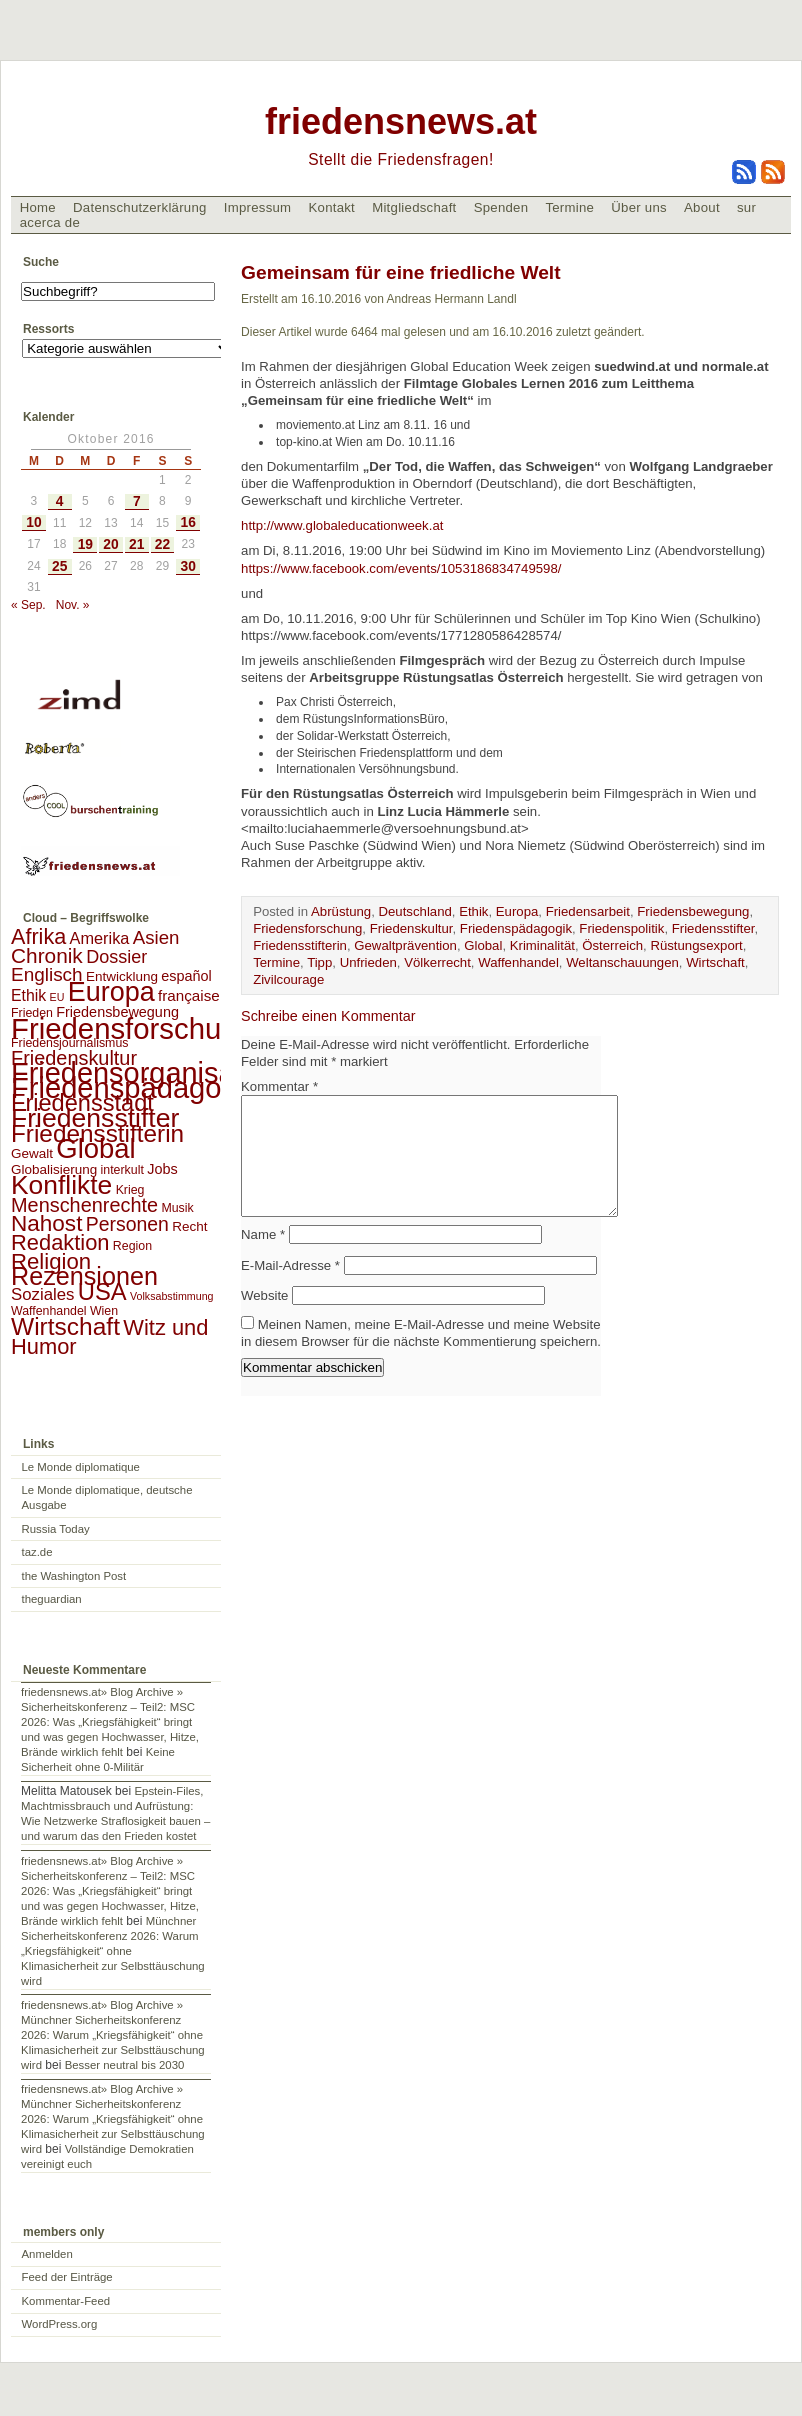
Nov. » (73, 605)
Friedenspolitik (621, 928)
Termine (569, 207)
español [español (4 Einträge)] (186, 976)
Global (483, 945)
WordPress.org (60, 2324)
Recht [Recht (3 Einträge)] (189, 1226)
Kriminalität (542, 945)
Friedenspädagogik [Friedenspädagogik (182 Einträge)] (135, 1088)
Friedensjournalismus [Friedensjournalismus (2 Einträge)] (69, 1043)
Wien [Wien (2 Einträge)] (104, 1311)
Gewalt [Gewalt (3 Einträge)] (32, 1153)
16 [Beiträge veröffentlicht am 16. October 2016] (188, 522)
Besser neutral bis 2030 (125, 2065)
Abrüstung (341, 911)
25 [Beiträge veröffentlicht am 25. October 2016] (59, 566)
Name (263, 1258)
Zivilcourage (288, 979)
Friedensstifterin (300, 945)
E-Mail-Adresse (290, 1289)
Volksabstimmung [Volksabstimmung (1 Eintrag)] (172, 1296)
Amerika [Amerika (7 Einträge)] (100, 938)
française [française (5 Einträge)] (189, 995)
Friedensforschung (307, 928)
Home (38, 207)
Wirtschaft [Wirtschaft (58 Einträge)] (65, 1326)
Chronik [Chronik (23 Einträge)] (47, 955)
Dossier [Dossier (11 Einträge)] (116, 957)
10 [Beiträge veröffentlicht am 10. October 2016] (33, 522)
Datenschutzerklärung (140, 207)
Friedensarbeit (588, 911)
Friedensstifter (713, 928)
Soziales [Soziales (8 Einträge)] (42, 1294)
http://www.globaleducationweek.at (344, 525)
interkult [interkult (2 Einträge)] (122, 1170)
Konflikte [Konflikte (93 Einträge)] (61, 1185)
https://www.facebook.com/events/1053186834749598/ (401, 568)
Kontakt (331, 207)
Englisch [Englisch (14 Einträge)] (47, 974)
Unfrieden (368, 962)
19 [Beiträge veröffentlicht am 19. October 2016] (85, 544)
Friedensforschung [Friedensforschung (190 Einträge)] (132, 1028)
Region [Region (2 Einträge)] (132, 1246)
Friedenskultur (411, 928)
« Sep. (28, 605)
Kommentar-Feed (66, 2301)
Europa (517, 911)
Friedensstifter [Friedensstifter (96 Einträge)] (95, 1118)
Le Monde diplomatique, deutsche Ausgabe (107, 1497)
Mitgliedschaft (414, 207)
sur (746, 207)
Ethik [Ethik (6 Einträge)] (28, 995)
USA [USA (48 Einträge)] (102, 1291)
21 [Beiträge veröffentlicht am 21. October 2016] (136, 544)
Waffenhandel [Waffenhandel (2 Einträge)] (49, 1311)
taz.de (37, 1552)
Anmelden (47, 2254)
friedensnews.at (401, 121)
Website (264, 1319)
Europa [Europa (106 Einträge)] (111, 992)
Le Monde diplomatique (81, 1467)
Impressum (258, 207)
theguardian (52, 1599)
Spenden (501, 207)
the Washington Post (74, 1576)
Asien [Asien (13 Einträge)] (156, 937)
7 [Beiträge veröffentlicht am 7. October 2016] (137, 501)
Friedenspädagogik (516, 928)
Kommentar (279, 1086)
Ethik (473, 911)
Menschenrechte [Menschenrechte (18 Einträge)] (84, 1205)
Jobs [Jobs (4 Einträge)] (162, 1169)
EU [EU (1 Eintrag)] (57, 997)
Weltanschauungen (622, 962)
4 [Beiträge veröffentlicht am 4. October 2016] (60, 501)
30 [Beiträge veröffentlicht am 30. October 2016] (188, 566)
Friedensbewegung (693, 911)
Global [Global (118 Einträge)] (95, 1148)
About (702, 207)
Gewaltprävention (405, 945)
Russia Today (56, 1529)
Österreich (612, 945)
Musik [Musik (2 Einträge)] (177, 1208)
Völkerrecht (437, 962)
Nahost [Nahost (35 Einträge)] (46, 1223)
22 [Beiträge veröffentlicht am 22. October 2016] (162, 544)
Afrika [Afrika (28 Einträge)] (38, 936)
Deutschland (415, 911)
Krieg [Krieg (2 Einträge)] (130, 1190)
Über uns (639, 207)
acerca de (50, 222)
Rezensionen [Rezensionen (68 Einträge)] (84, 1276)
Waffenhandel (518, 962)
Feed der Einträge (67, 2277)
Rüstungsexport (696, 945)
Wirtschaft (715, 962)
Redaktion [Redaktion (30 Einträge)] (60, 1242)
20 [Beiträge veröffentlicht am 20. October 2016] (110, 544)
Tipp (319, 962)
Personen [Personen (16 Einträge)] (127, 1224)
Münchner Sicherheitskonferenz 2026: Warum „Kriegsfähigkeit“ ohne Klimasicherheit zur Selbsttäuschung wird (113, 1951)
